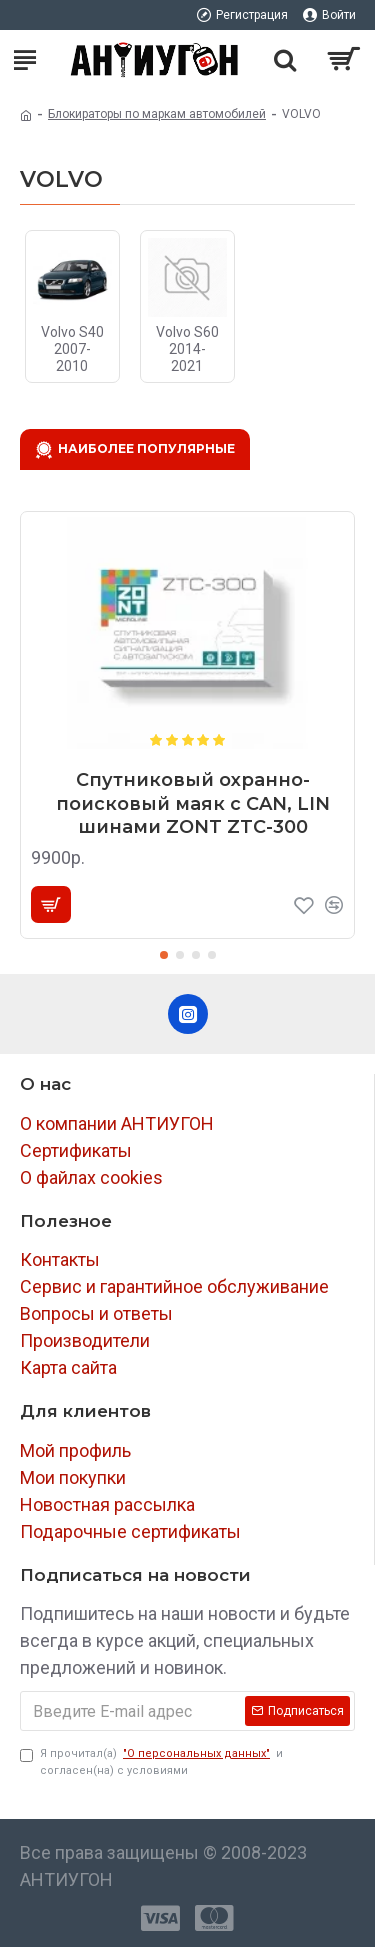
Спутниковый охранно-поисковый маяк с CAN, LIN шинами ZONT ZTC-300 (193, 803)
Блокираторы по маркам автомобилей (157, 114)
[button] (164, 955)
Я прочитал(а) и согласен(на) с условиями (151, 1761)
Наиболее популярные (146, 448)
